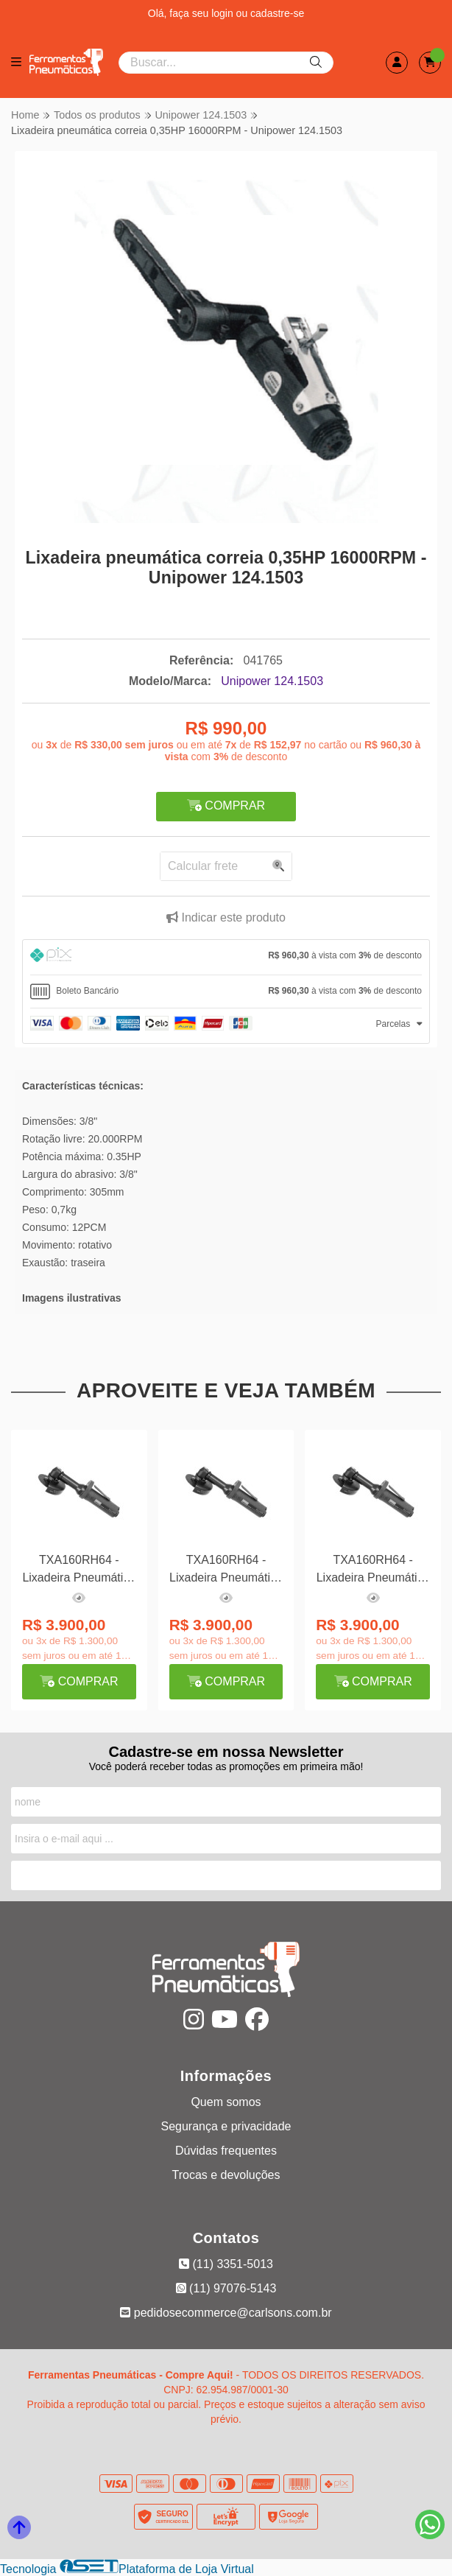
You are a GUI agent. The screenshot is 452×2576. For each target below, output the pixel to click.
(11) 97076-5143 (226, 2288)
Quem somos (226, 2102)
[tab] (226, 957)
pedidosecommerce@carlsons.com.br (225, 2312)
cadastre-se (277, 13)
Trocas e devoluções (226, 2175)
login (223, 13)
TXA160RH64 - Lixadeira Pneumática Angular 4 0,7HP (78, 1571)
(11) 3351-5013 (226, 2264)
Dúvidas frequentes (226, 2150)
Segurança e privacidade (225, 2126)
